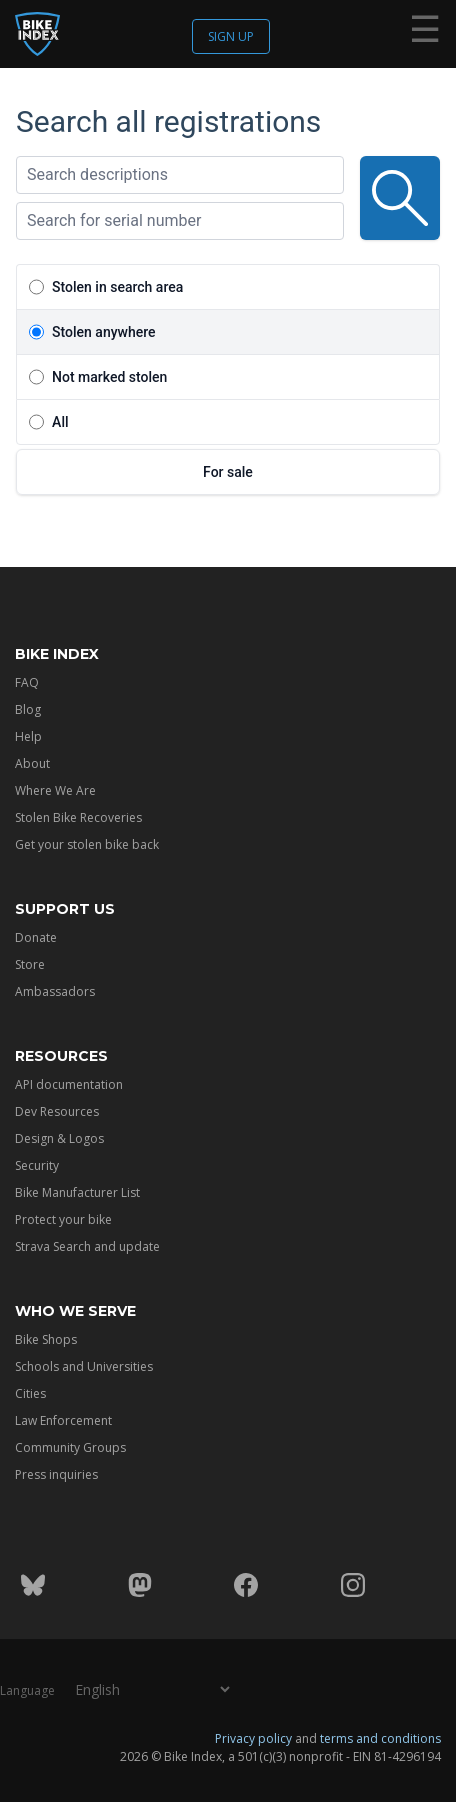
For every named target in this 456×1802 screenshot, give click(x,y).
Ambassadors (55, 991)
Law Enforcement (63, 1420)
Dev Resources (57, 1111)
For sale (228, 472)
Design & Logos (59, 1138)
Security (37, 1165)
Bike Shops (46, 1339)
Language (27, 1690)
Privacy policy (253, 1738)
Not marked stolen (109, 377)
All (60, 422)
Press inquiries (56, 1474)
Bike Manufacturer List (77, 1192)
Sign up (231, 36)
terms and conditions (380, 1738)
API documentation (69, 1084)
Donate (36, 937)
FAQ (27, 682)
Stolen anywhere (103, 332)
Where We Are (55, 790)
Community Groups (70, 1447)
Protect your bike (63, 1219)
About (32, 763)
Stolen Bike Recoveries (78, 817)
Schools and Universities (84, 1366)
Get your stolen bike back (87, 844)
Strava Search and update (87, 1246)
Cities (30, 1393)
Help (28, 736)
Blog (28, 709)
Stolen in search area (117, 287)
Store (30, 964)
